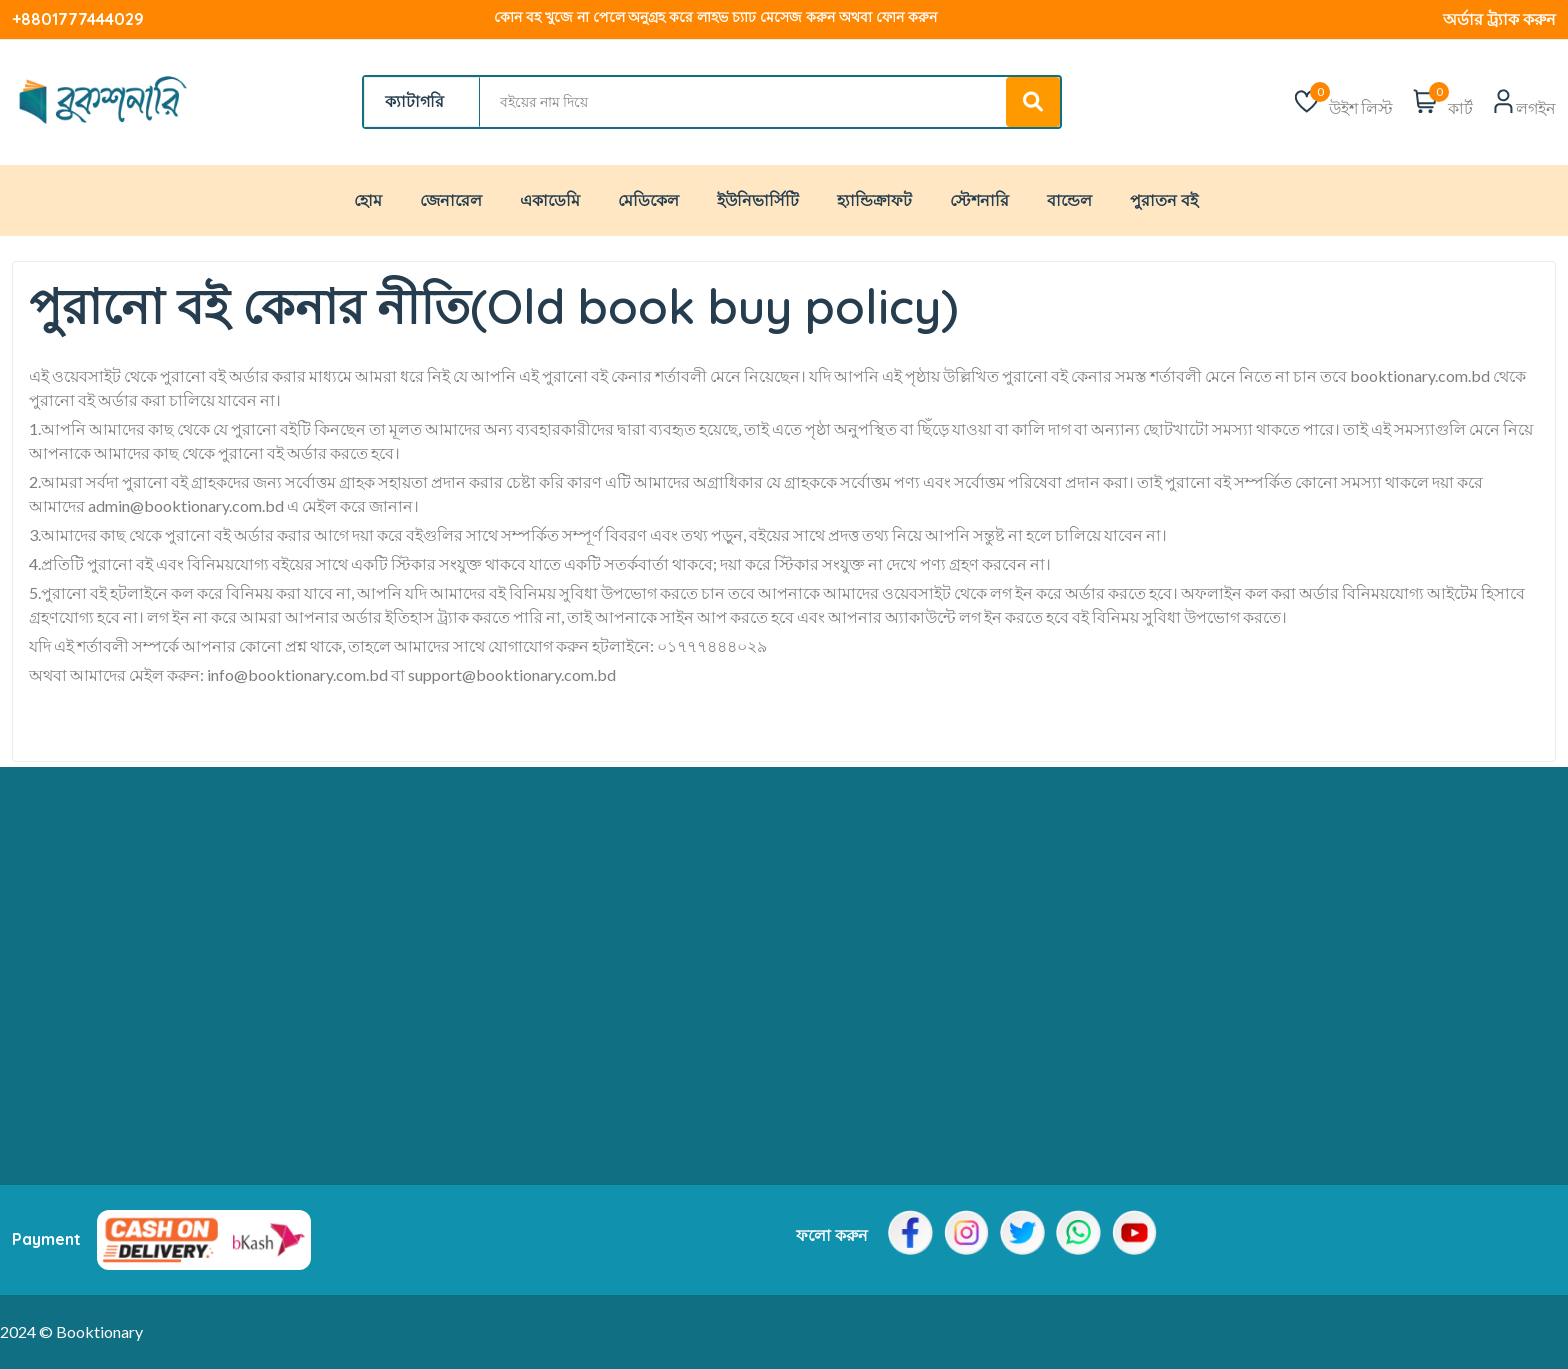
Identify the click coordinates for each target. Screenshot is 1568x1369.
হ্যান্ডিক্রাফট (874, 200)
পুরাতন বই (1164, 200)
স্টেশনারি (979, 200)
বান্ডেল (1069, 200)
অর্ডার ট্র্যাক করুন (1499, 19)
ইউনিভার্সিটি (758, 200)
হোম (368, 200)
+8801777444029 (78, 19)
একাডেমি (550, 200)
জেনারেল (451, 200)
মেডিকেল (648, 200)
